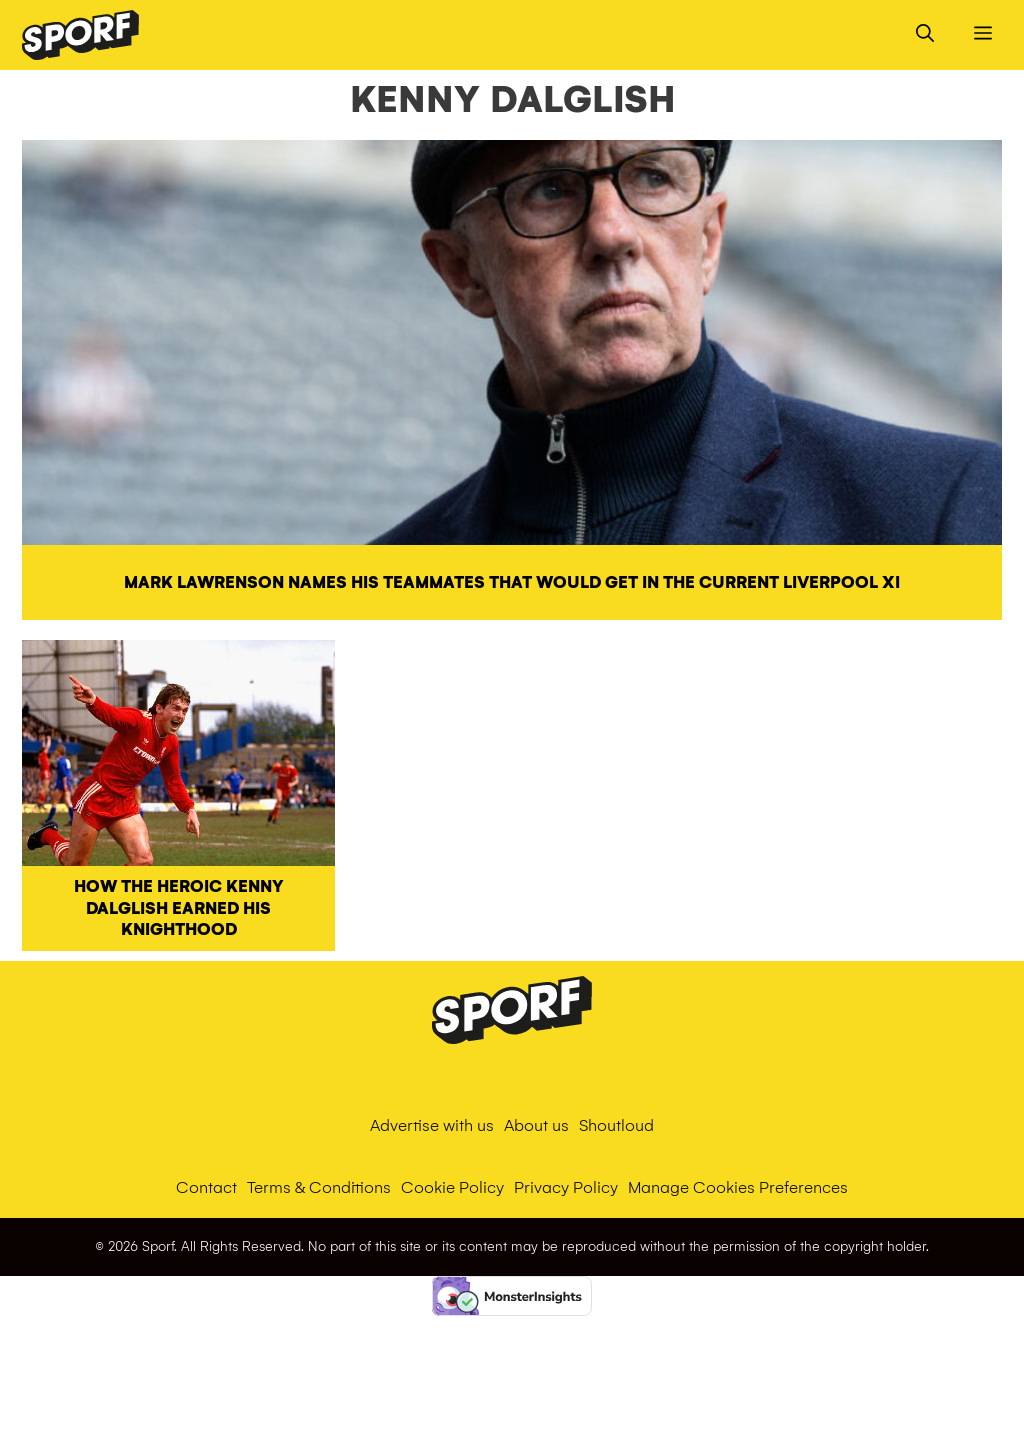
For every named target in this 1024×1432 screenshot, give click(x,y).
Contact (206, 1187)
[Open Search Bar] (925, 35)
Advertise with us (432, 1125)
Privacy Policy (566, 1187)
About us (536, 1125)
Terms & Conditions (319, 1187)
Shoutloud (616, 1125)
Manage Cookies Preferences (738, 1187)
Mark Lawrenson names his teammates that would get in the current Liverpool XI (512, 582)
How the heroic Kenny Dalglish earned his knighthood (179, 908)
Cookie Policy (452, 1187)
